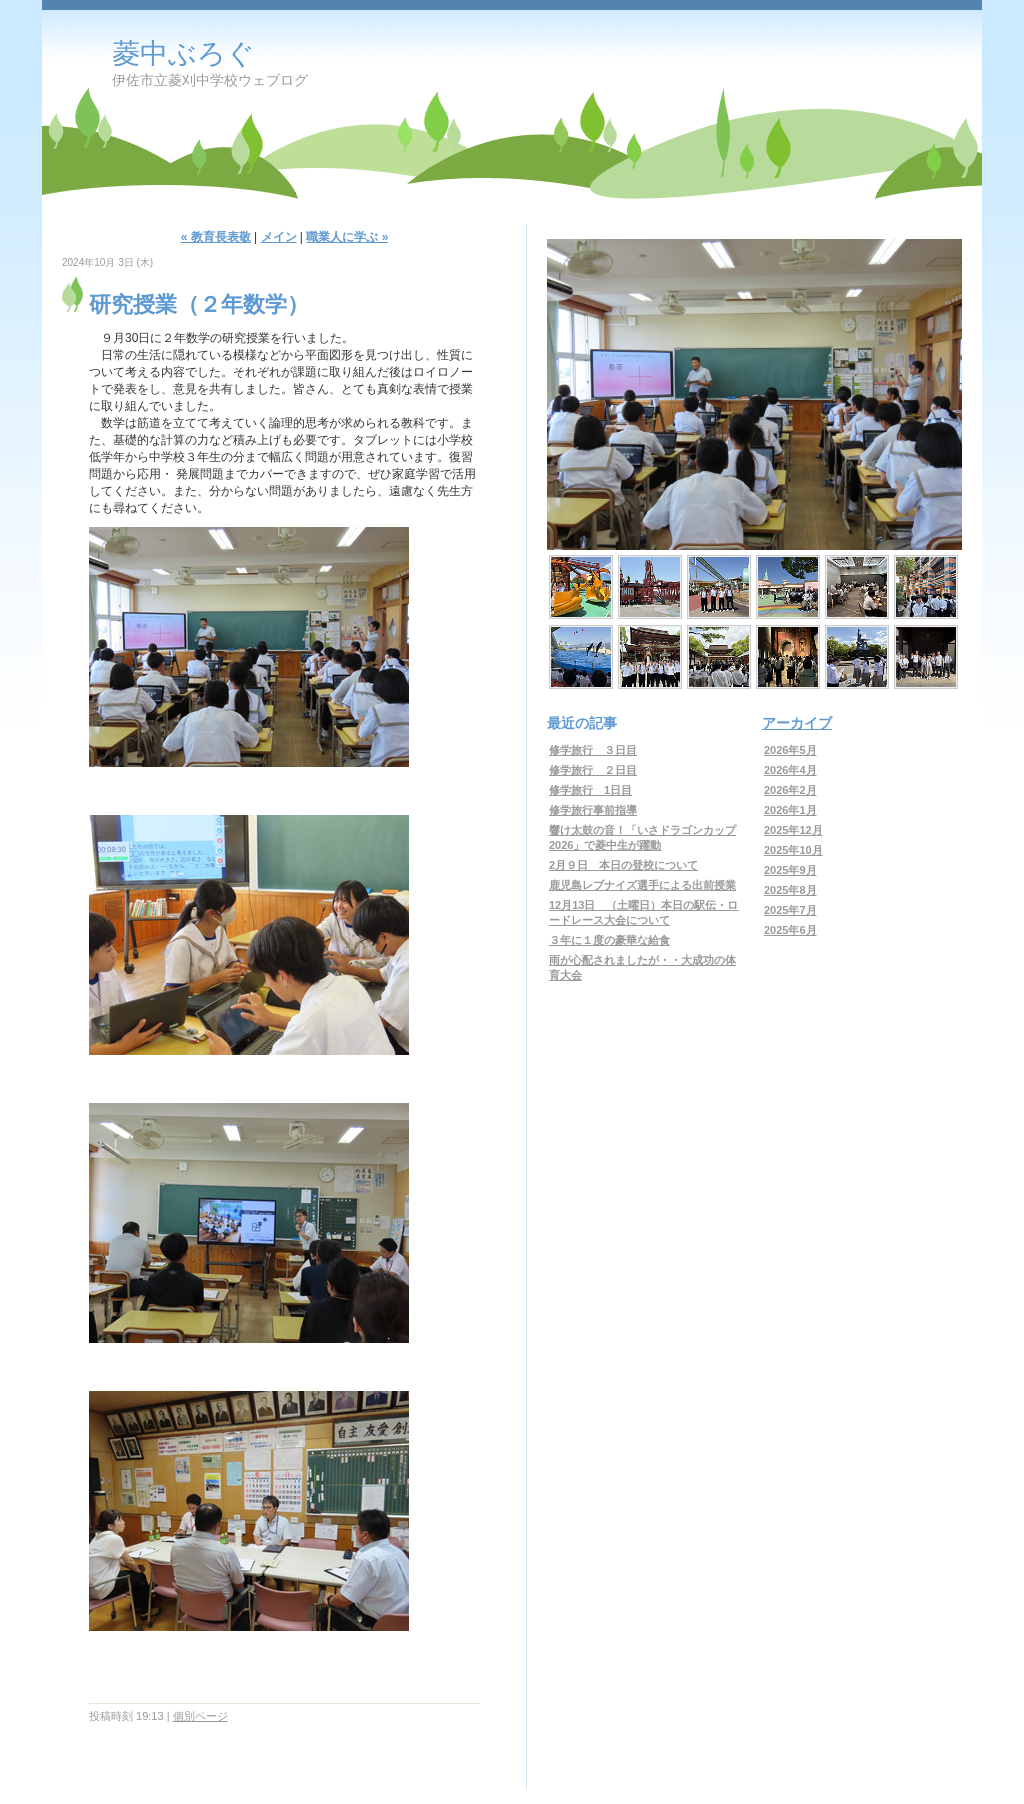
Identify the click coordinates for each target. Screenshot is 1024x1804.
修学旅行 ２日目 (593, 770)
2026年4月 (790, 770)
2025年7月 (790, 910)
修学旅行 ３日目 (593, 750)
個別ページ (200, 1716)
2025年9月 (790, 870)
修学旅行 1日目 (590, 790)
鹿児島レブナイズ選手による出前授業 (642, 885)
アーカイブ (797, 723)
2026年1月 (790, 810)
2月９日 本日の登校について (623, 865)
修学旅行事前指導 (593, 810)
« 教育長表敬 (216, 237)
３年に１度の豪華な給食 (609, 940)
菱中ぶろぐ (183, 53)
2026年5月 (790, 750)
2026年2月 (790, 790)
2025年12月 (793, 830)
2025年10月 (793, 850)
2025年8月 (790, 890)
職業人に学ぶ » (347, 237)
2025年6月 (790, 930)
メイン (279, 237)
